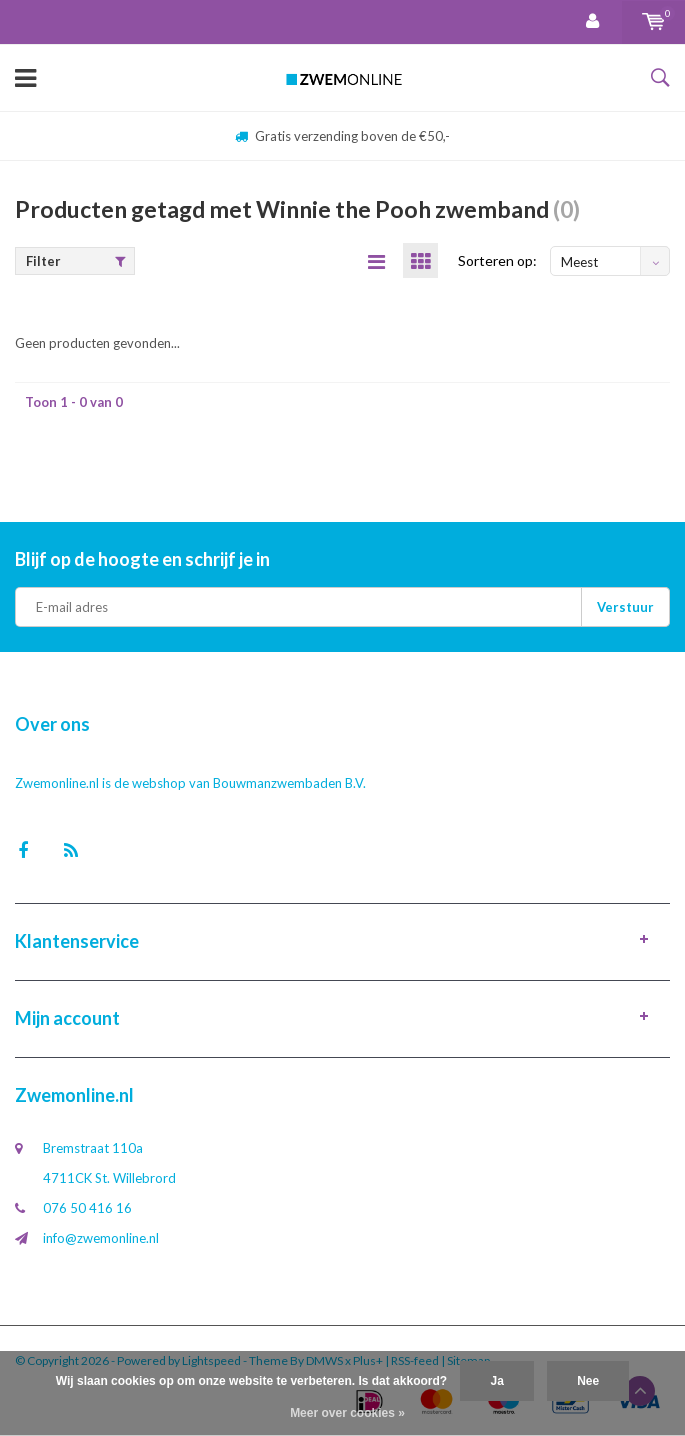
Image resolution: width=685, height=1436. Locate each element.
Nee (588, 1381)
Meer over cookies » (347, 1413)
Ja (496, 1381)
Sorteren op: (497, 260)
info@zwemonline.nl (101, 1238)
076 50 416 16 (87, 1208)
